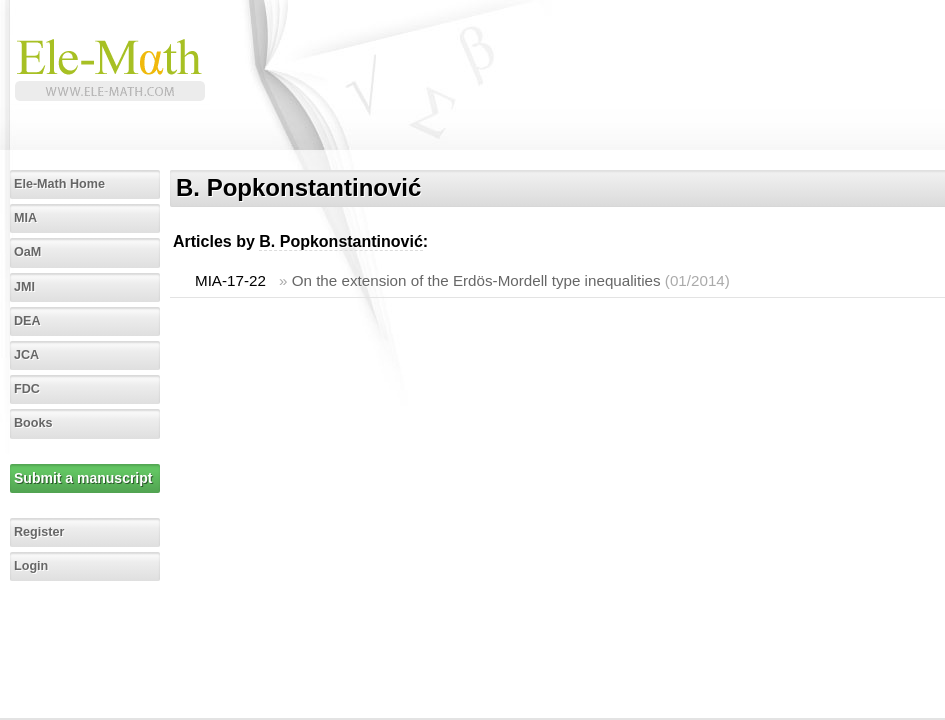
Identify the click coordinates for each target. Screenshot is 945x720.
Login (31, 566)
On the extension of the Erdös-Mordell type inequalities (476, 280)
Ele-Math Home (59, 184)
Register (39, 532)
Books (33, 423)
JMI (24, 287)
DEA (27, 321)
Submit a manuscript (83, 478)
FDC (27, 389)
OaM (27, 252)
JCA (26, 355)
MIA (25, 218)
